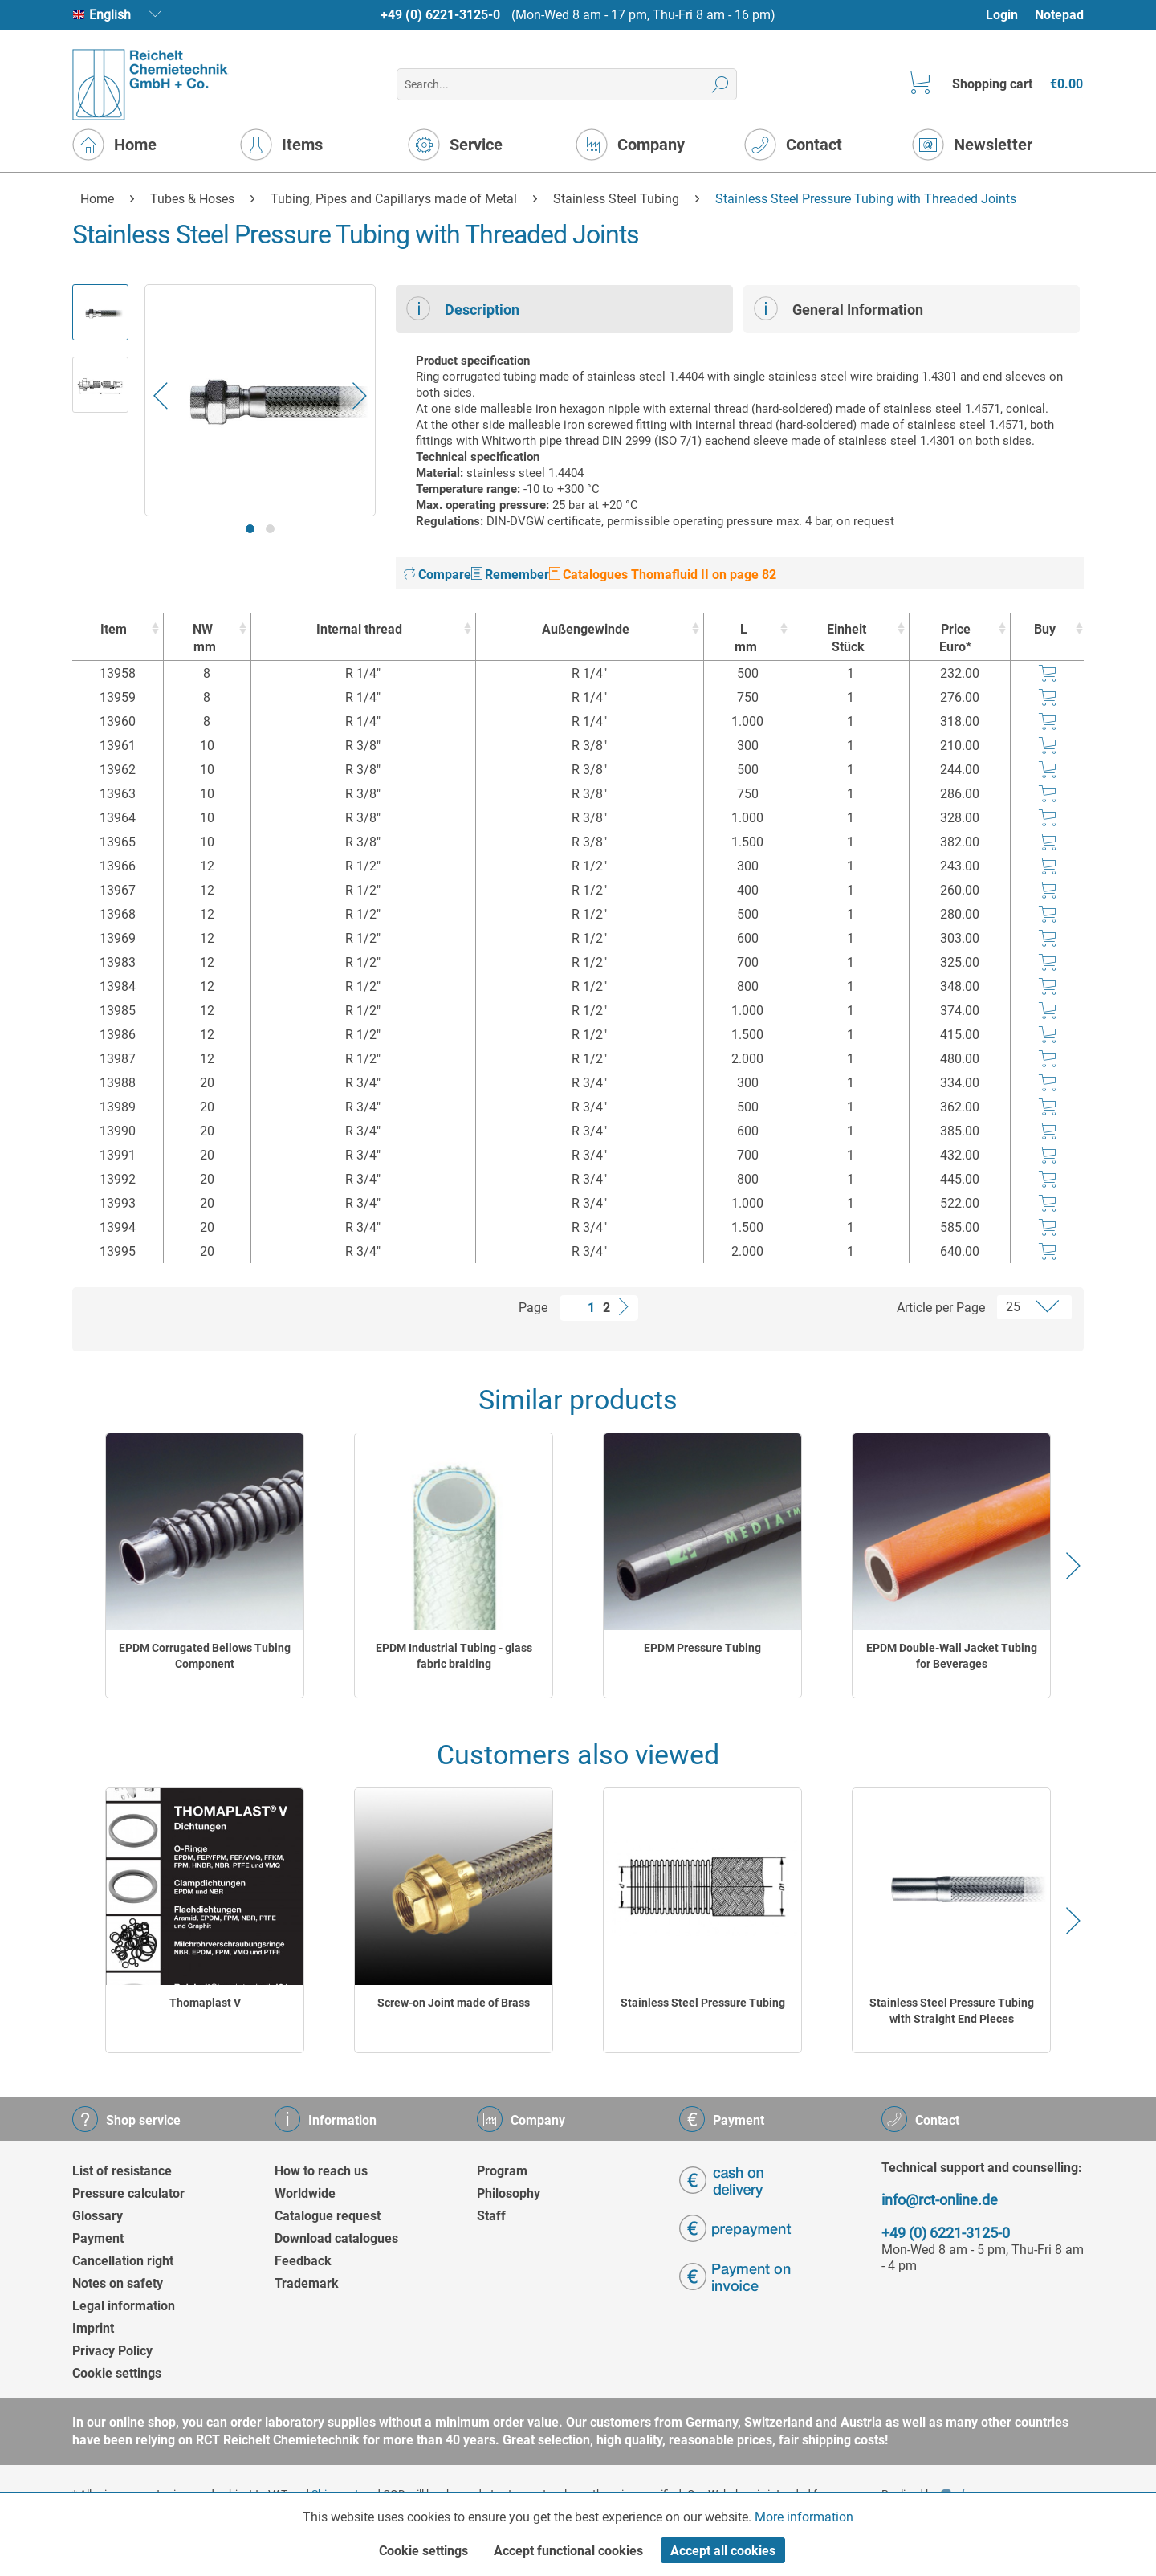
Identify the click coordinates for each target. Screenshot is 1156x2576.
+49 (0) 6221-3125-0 (440, 14)
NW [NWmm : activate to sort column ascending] (203, 639)
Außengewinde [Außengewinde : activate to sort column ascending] (585, 629)
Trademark (307, 2283)
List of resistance (122, 2171)
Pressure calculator (128, 2193)
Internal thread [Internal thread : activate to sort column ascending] (359, 629)
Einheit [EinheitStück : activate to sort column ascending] (846, 639)
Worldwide (305, 2193)
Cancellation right (122, 2260)
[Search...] (566, 84)
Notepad (1059, 14)
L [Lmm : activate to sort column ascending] (743, 639)
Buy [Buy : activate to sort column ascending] (1045, 629)
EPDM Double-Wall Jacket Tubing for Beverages (951, 1655)
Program (502, 2171)
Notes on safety (117, 2283)
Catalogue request (328, 2215)
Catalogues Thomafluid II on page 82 (662, 574)
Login (1002, 14)
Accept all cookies (722, 2550)
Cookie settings (116, 2373)
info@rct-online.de (939, 2199)
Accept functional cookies (568, 2550)
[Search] (720, 84)
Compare (437, 574)
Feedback (303, 2260)
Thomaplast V (205, 2002)
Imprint (93, 2328)
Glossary (97, 2215)
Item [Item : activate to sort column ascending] (113, 629)
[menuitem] (1009, 15)
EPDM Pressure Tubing (702, 1647)
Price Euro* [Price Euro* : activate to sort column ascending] (955, 638)
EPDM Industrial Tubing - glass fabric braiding (454, 1655)
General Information (838, 308)
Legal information (123, 2305)
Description (462, 308)
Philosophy (508, 2193)
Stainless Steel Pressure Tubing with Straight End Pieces (951, 2010)
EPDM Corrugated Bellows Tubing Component (205, 1655)
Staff (491, 2215)
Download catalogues (336, 2238)
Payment (98, 2238)
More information (804, 2517)
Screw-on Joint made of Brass (453, 2002)
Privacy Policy (112, 2350)
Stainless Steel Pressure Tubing (703, 2002)
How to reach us (321, 2171)
